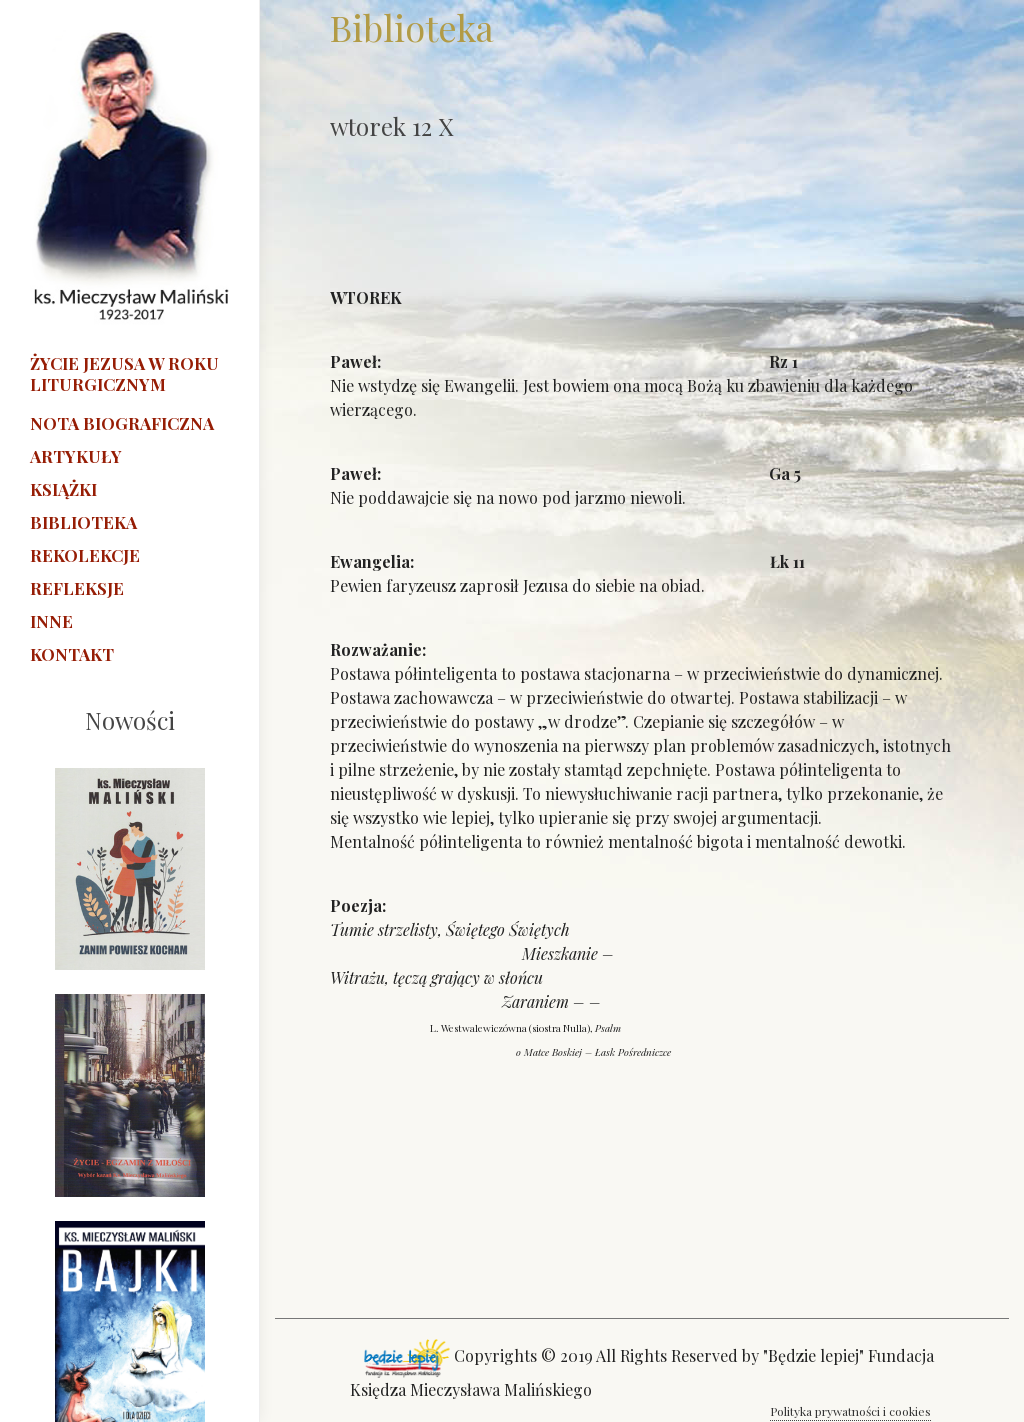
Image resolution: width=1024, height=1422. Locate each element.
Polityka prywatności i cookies (850, 1411)
